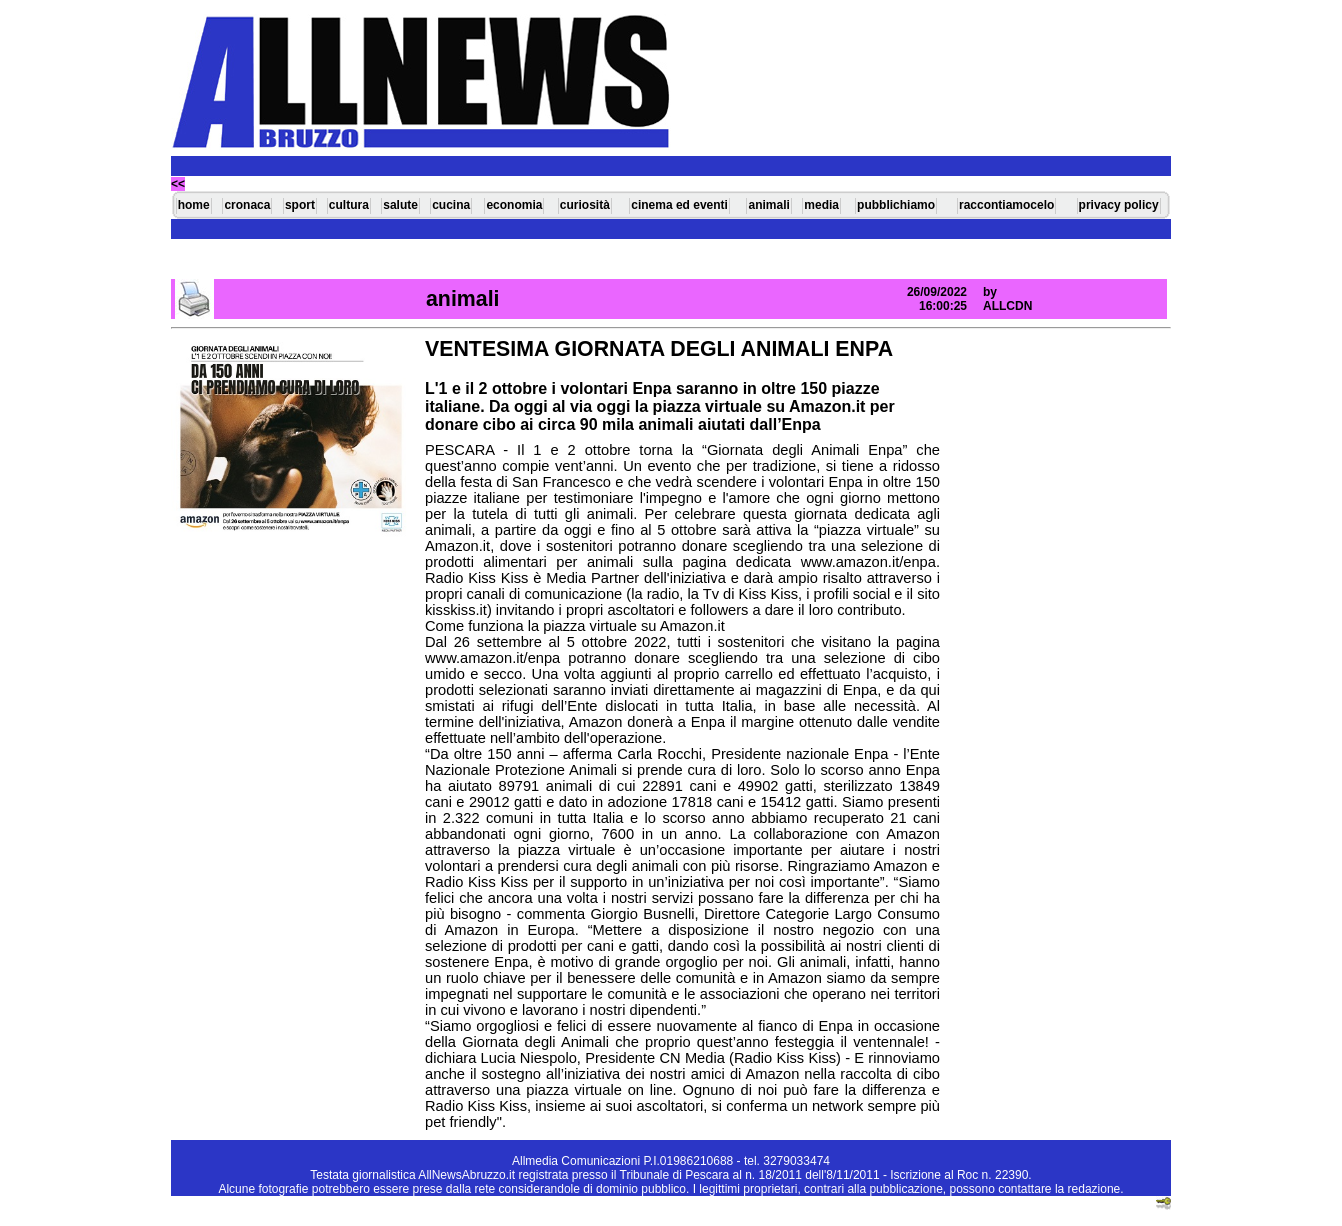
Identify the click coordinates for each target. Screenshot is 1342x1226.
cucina (451, 205)
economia (514, 205)
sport (300, 205)
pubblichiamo (896, 205)
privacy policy (1119, 205)
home (194, 205)
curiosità (585, 205)
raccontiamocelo (1006, 205)
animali (768, 205)
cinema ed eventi (679, 205)
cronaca (247, 205)
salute (400, 205)
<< (178, 184)
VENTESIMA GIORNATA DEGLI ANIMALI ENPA (659, 349)
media (821, 205)
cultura (349, 205)
